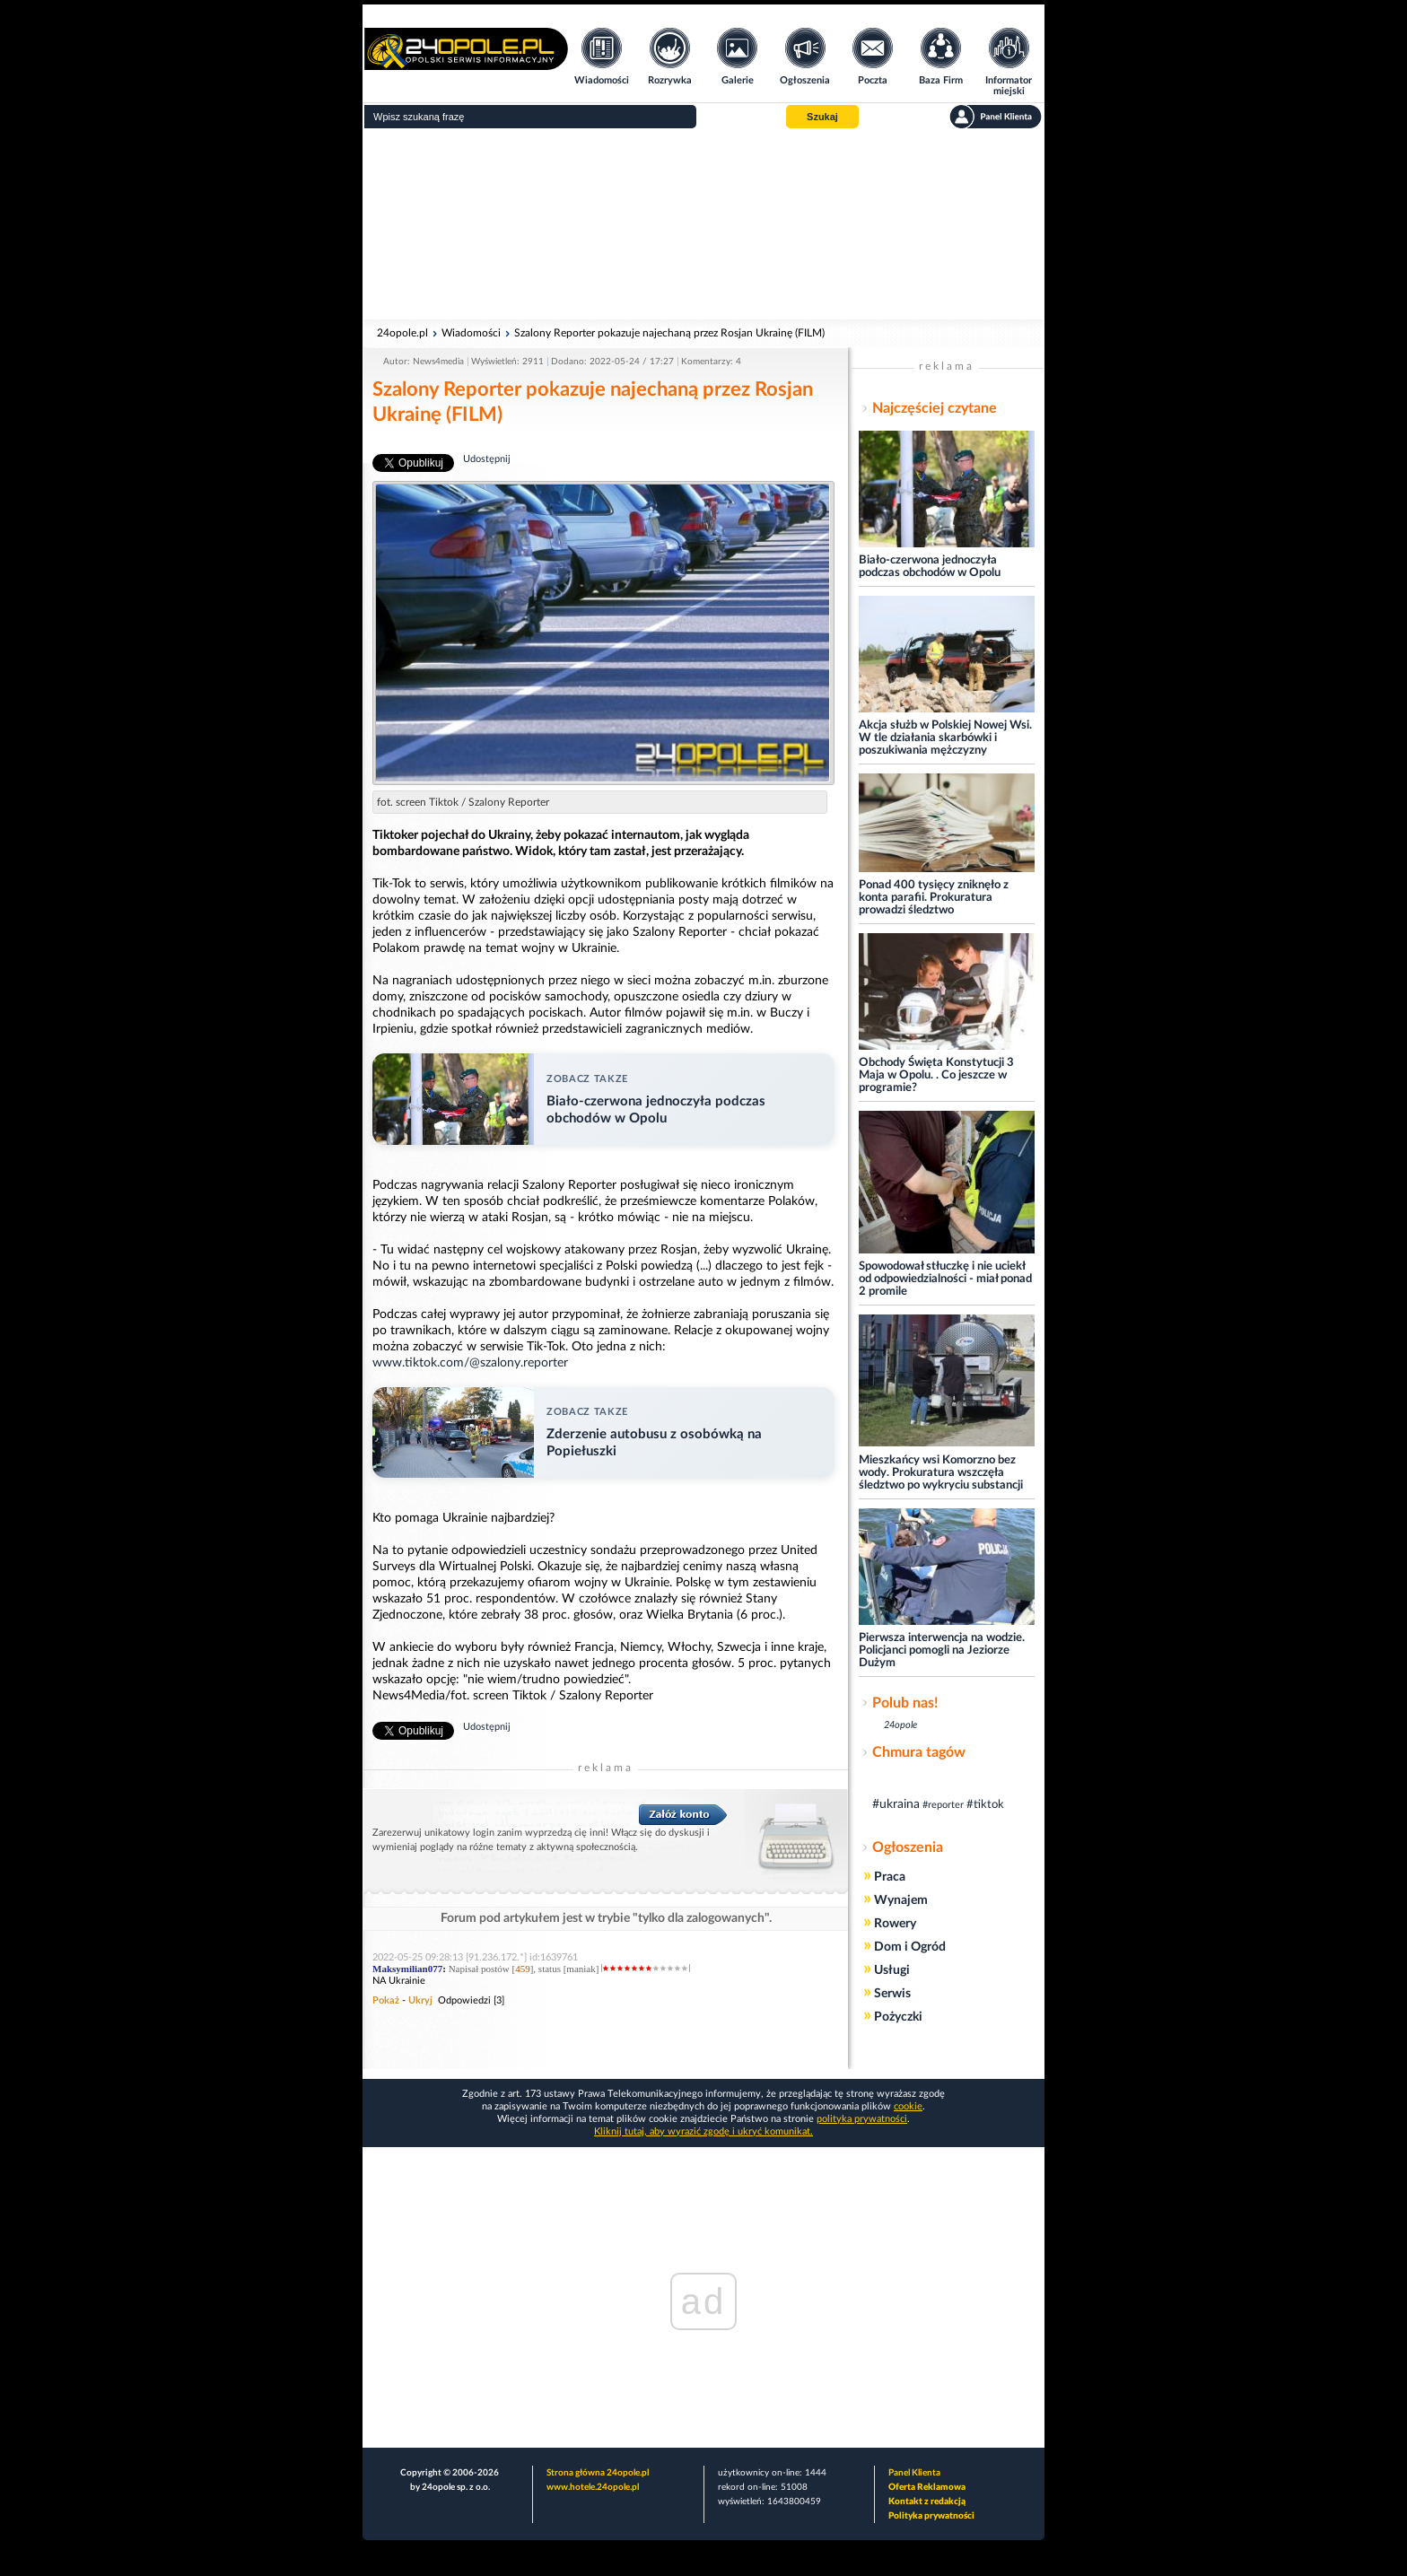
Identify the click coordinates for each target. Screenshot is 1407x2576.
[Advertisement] (703, 224)
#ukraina (896, 1804)
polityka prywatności (862, 2119)
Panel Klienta (914, 2472)
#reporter (943, 1805)
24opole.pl (402, 332)
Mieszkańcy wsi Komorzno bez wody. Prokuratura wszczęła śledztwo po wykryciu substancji (941, 1472)
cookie (908, 2106)
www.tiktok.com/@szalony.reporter (470, 1363)
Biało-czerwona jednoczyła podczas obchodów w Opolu (930, 566)
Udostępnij (487, 459)
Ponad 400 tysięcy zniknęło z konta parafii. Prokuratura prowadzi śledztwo (934, 897)
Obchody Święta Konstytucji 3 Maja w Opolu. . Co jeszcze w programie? (936, 1075)
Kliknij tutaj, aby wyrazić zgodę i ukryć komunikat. (703, 2131)
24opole (900, 1725)
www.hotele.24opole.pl (592, 2487)
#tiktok (985, 1805)
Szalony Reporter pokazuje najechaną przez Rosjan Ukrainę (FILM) (669, 332)
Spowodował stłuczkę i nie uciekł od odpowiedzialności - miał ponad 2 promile (945, 1279)
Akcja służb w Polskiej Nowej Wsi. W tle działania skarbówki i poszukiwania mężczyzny (945, 738)
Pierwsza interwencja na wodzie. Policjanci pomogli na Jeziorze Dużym (942, 1650)
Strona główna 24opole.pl (597, 2472)
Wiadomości (471, 332)
